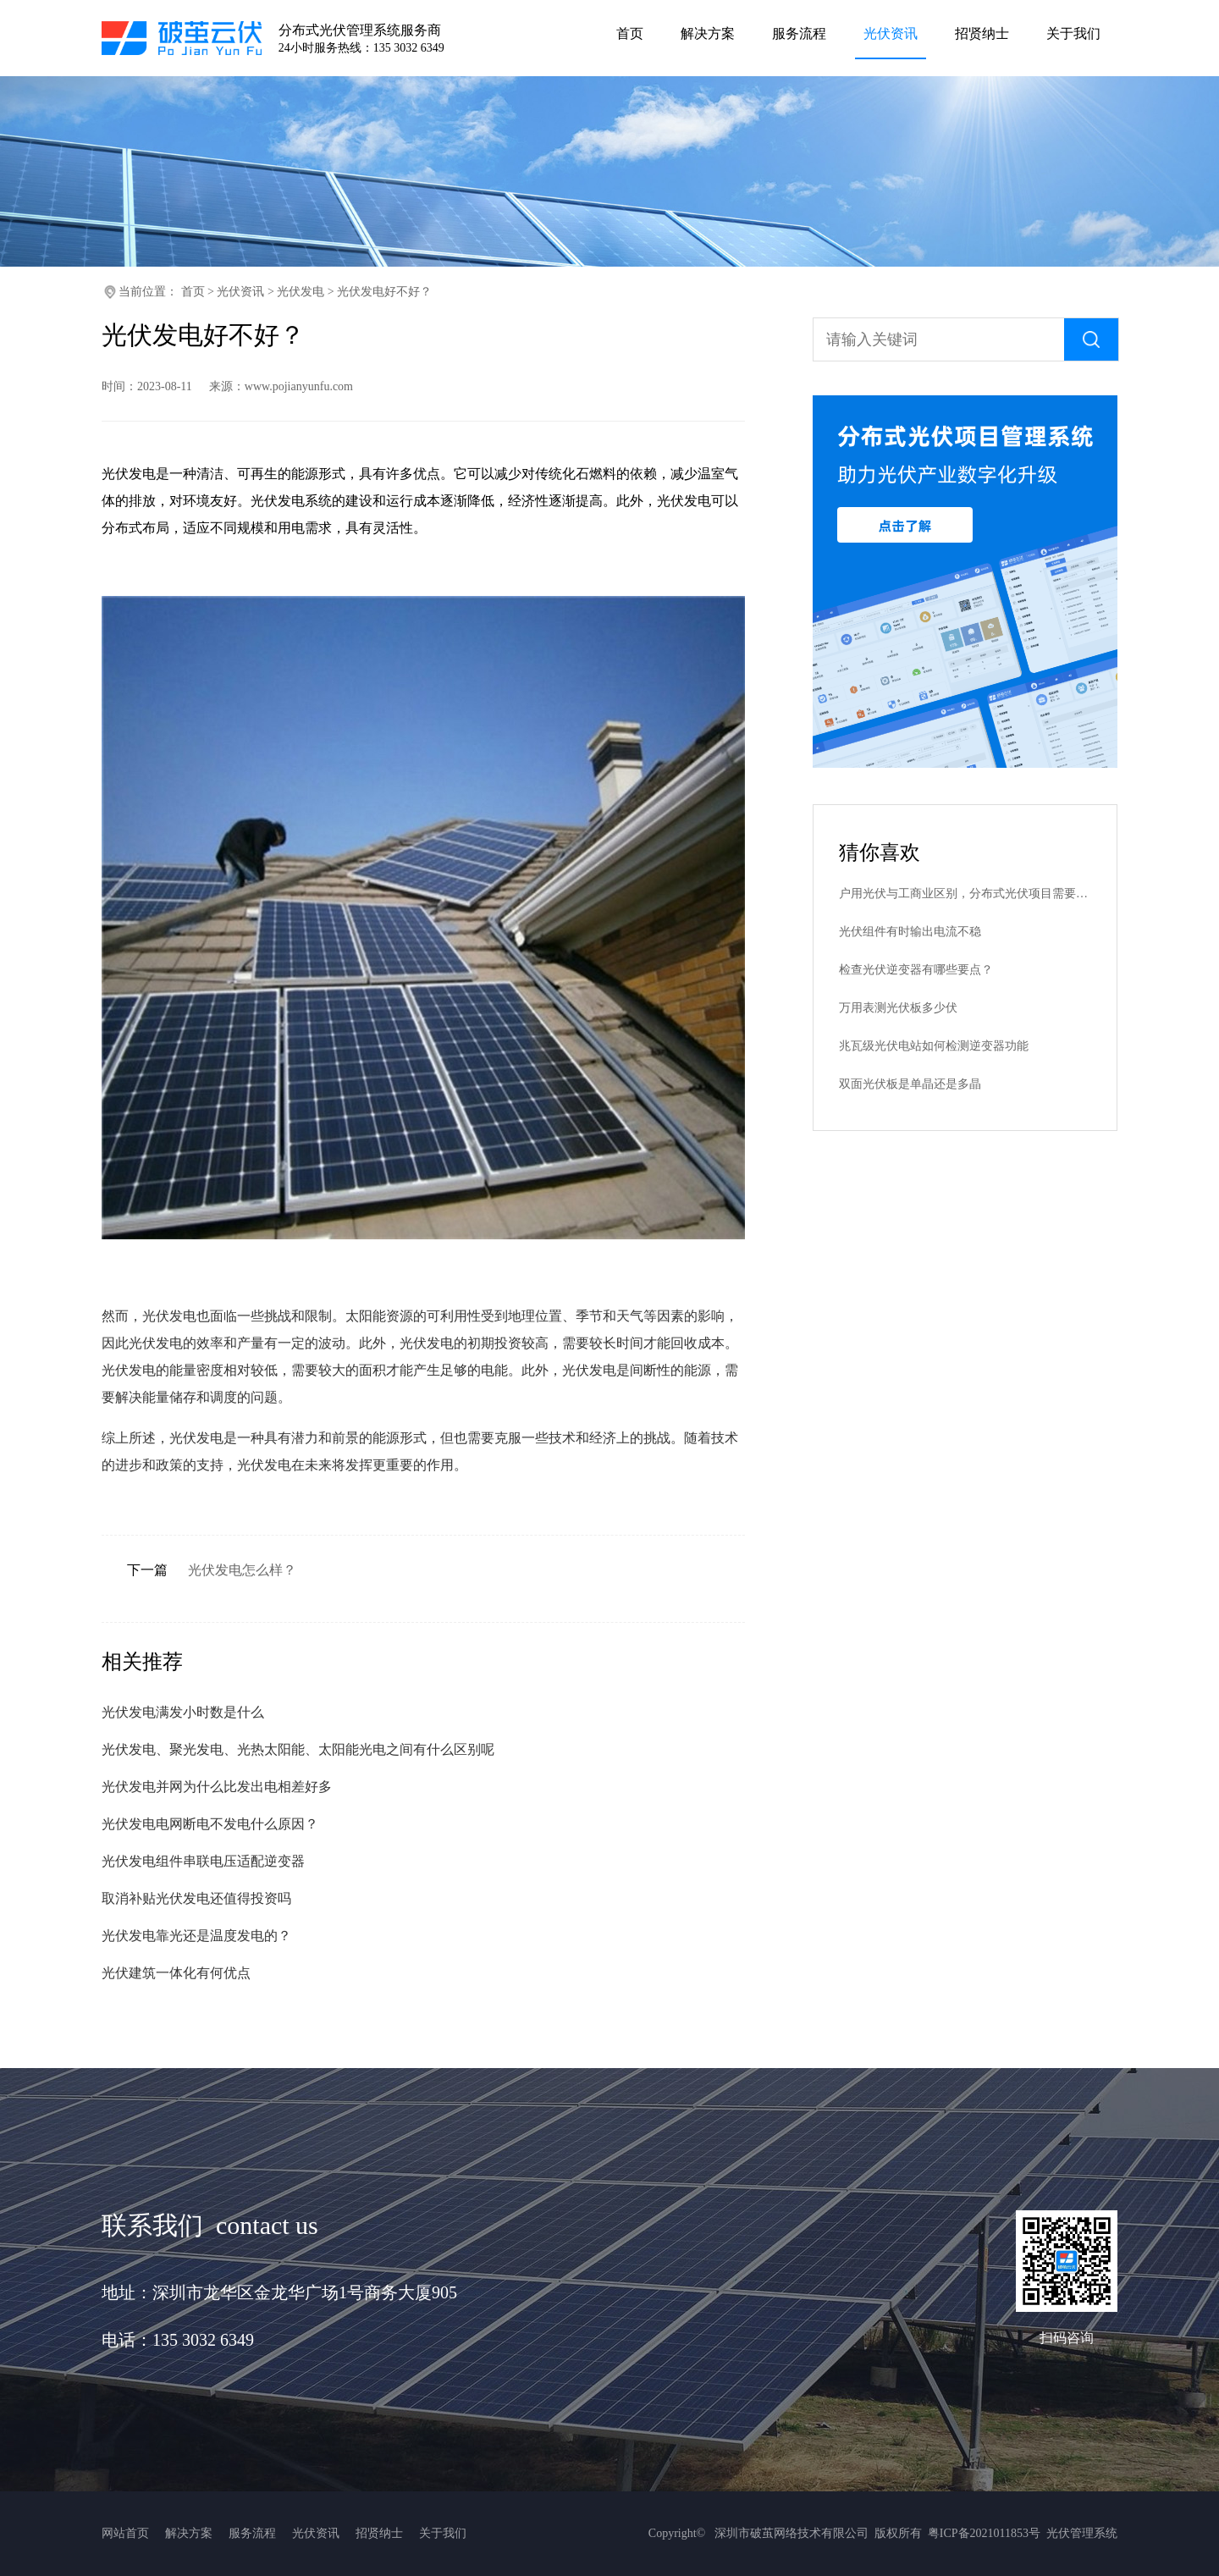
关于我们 (442, 2533)
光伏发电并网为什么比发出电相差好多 (217, 1786)
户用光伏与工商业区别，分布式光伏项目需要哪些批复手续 (965, 893)
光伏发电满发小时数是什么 (183, 1712)
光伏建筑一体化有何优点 (176, 1973)
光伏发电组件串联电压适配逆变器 (203, 1861)
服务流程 (252, 2533)
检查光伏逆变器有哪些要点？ (916, 969)
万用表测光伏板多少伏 (898, 1007)
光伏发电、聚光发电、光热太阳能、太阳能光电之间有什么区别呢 (298, 1749)
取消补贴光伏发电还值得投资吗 (196, 1898)
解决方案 (188, 2533)
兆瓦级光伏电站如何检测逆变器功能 (934, 1046)
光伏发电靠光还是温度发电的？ (196, 1935)
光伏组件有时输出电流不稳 (910, 931)
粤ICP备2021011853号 (984, 2533)
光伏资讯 (240, 291)
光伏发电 (300, 291)
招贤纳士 (379, 2533)
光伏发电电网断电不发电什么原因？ (210, 1824)
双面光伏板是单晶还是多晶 (910, 1084)
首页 (193, 291)
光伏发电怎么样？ (242, 1570)
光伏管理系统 (1081, 2533)
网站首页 (125, 2533)
